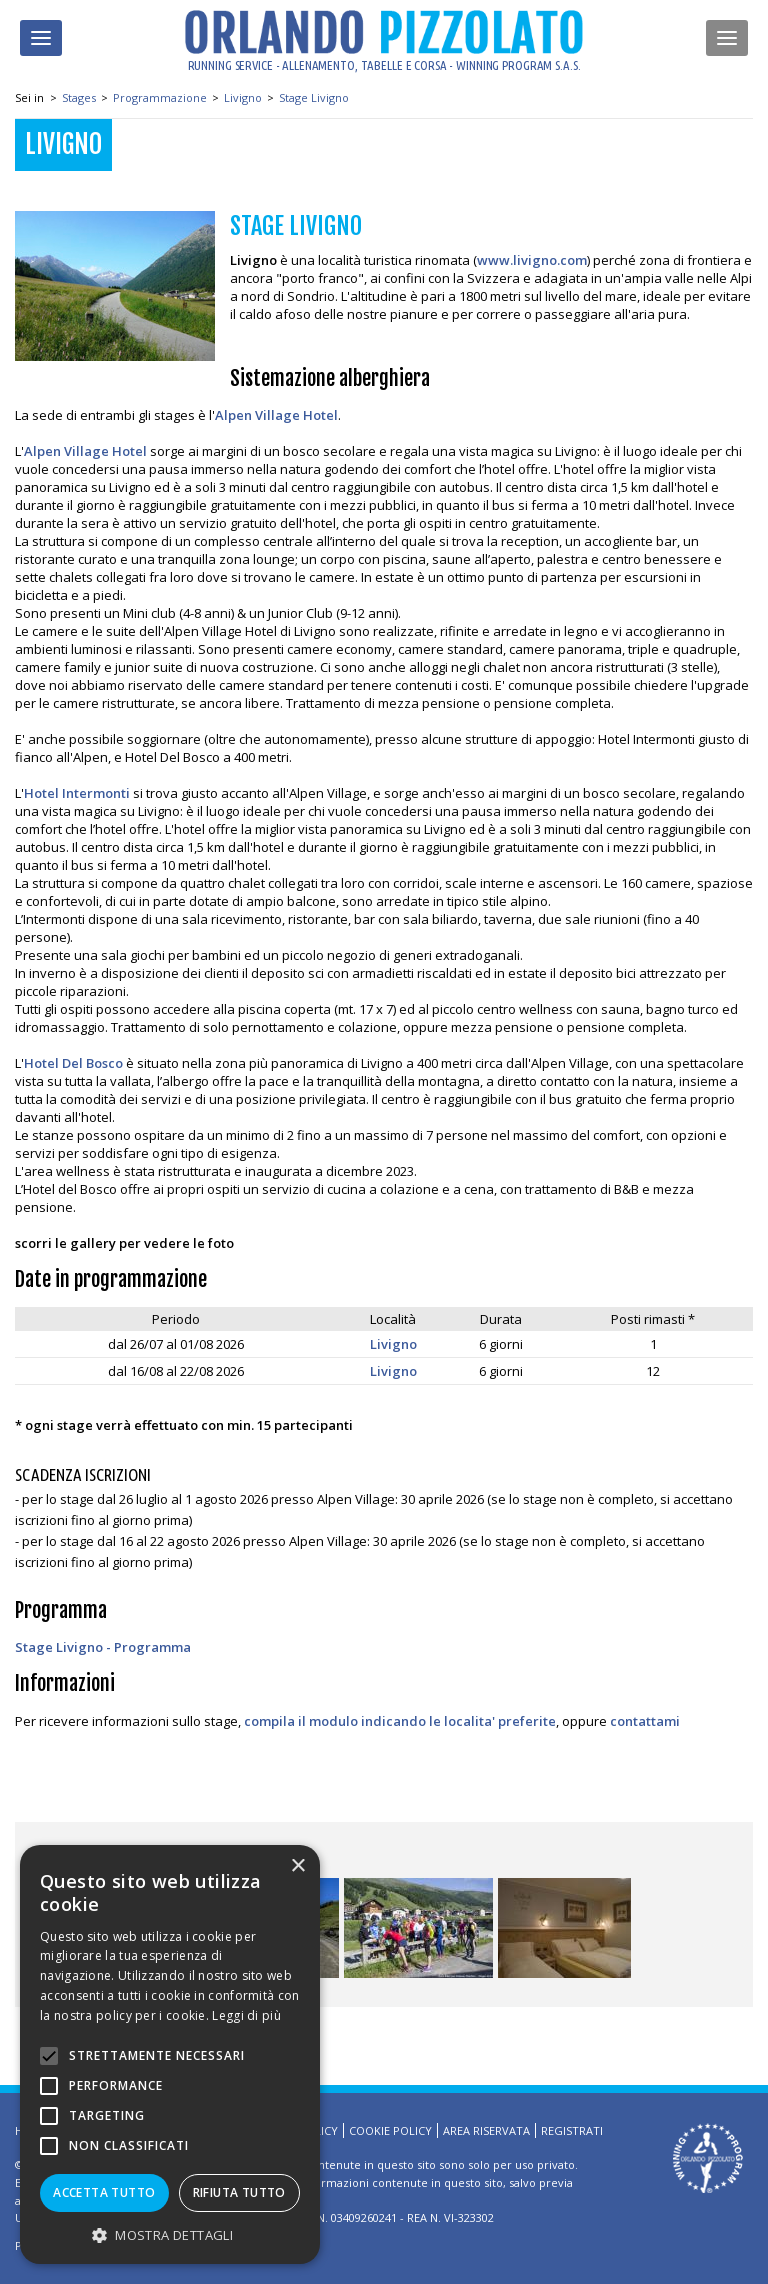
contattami (645, 1721)
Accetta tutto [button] (104, 2192)
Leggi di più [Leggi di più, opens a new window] (246, 2015)
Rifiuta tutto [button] (239, 2192)
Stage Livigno (314, 97)
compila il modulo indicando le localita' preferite (400, 1721)
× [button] (297, 1866)
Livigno (243, 97)
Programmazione (160, 97)
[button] (170, 2234)
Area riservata (486, 2130)
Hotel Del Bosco (73, 1063)
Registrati (572, 2130)
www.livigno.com (532, 260)
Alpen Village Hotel (276, 415)
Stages (79, 97)
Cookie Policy (390, 2130)
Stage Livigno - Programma (103, 1647)
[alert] (170, 2054)
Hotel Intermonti (77, 793)
